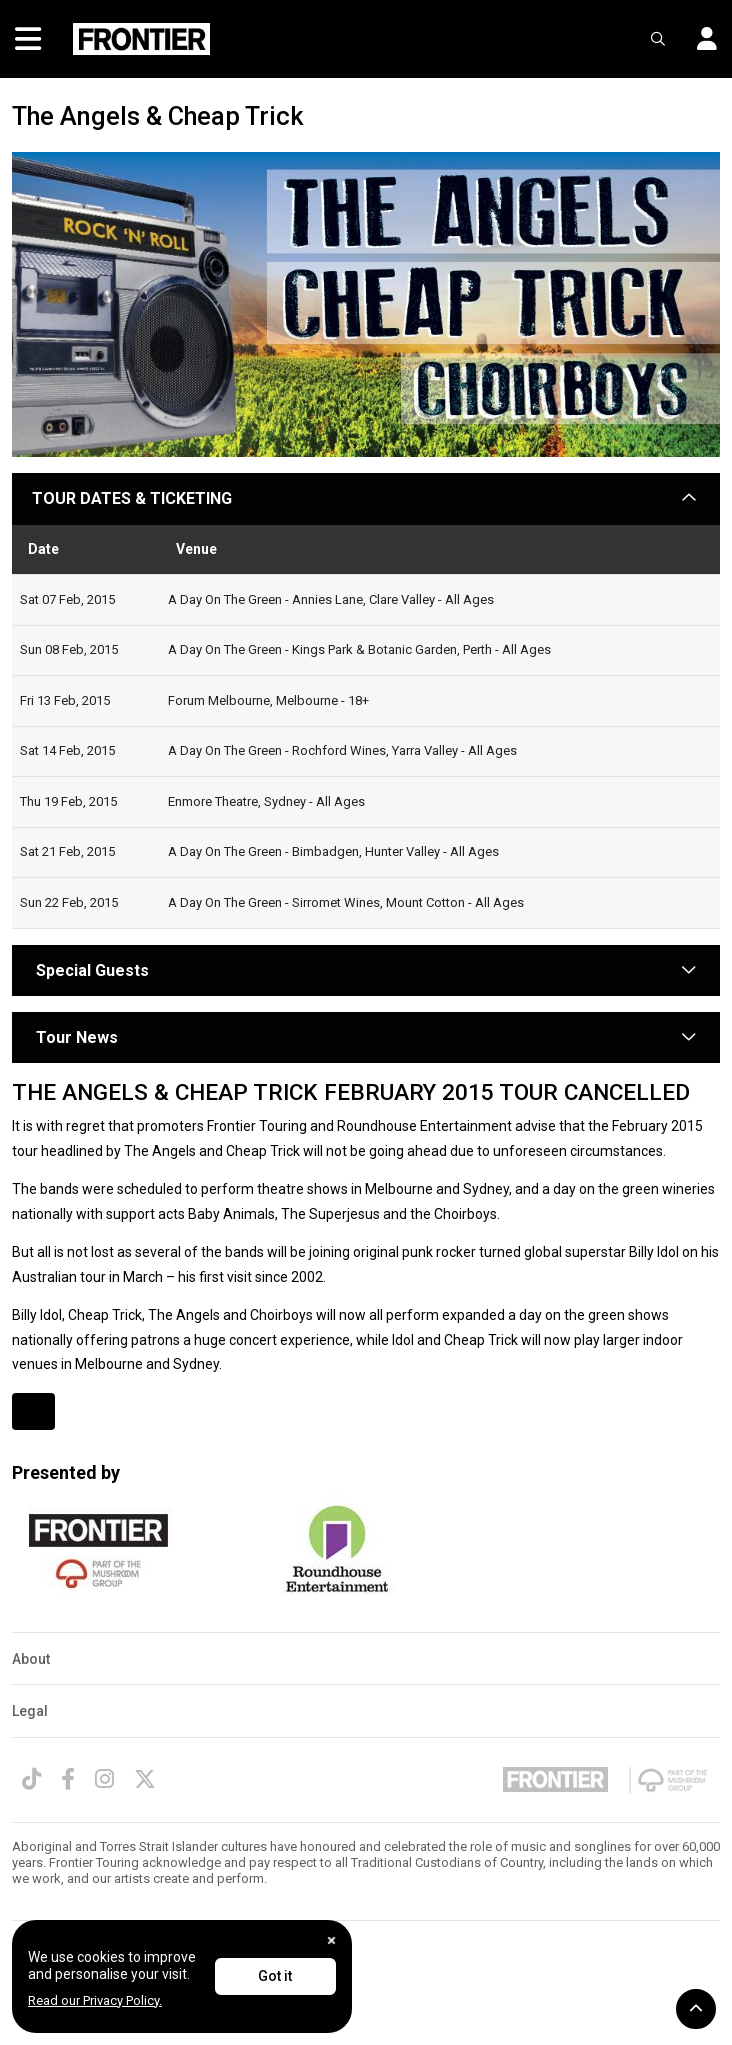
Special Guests (90, 970)
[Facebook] (68, 1779)
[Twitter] (145, 1779)
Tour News (77, 1037)
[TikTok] (31, 1779)
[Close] (331, 1940)
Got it (275, 1976)
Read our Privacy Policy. (95, 2000)
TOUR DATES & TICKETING (132, 498)
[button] (699, 39)
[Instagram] (104, 1779)
